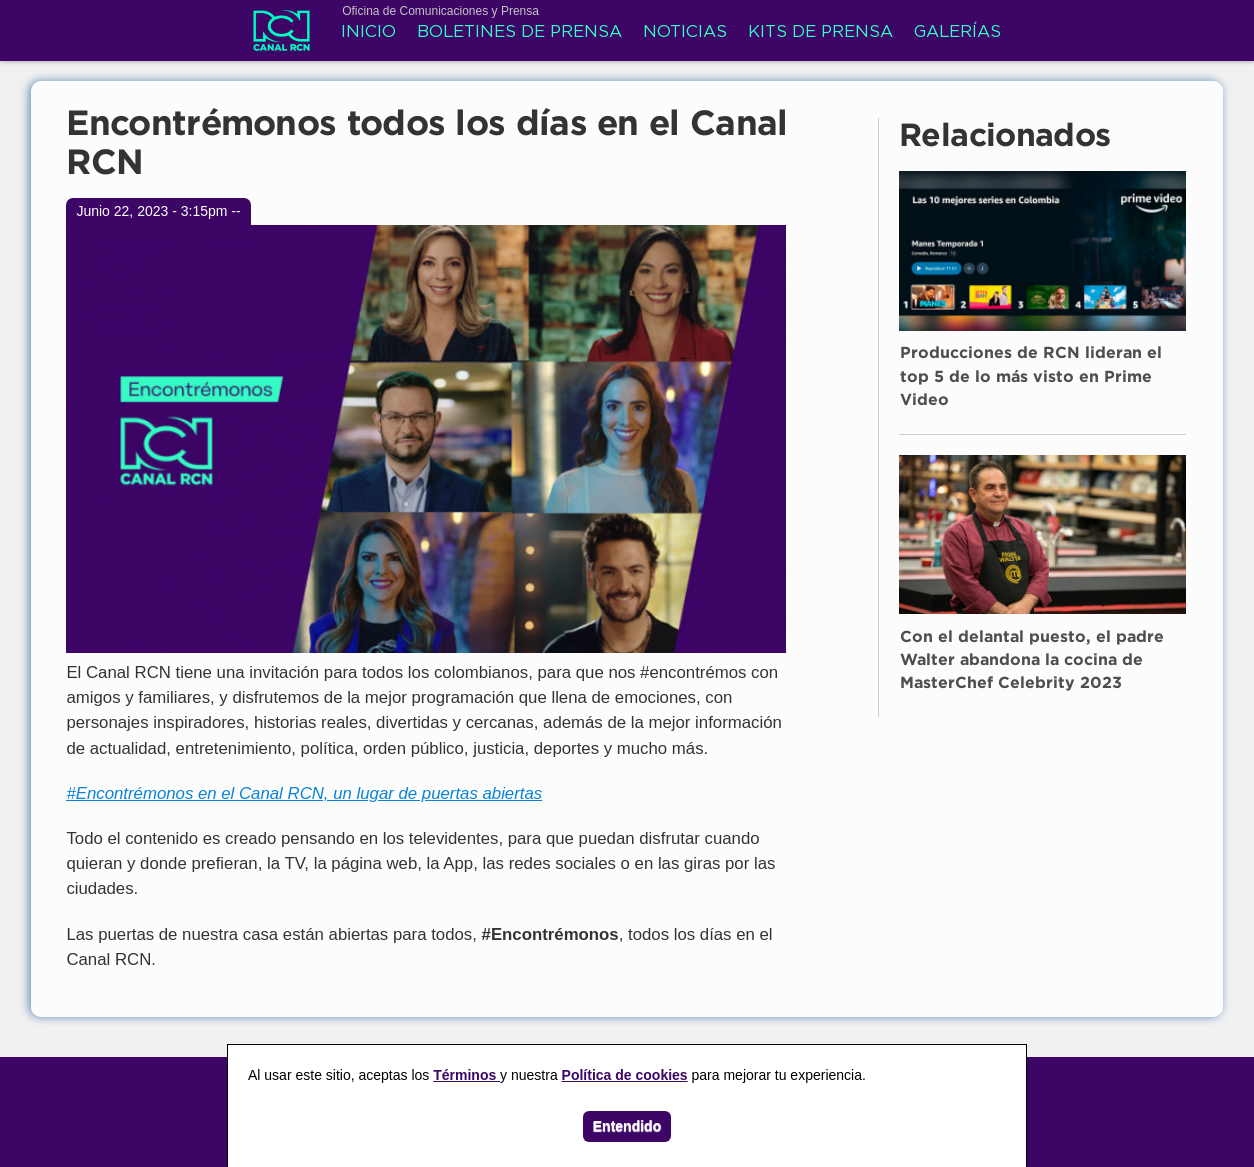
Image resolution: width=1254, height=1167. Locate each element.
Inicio (368, 32)
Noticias (685, 32)
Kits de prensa (820, 32)
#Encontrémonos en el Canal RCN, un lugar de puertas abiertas (304, 793)
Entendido (627, 1126)
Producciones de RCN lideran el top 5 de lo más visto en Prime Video (1031, 377)
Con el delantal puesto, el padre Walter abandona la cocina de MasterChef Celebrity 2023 (1032, 661)
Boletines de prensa (519, 32)
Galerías (957, 32)
